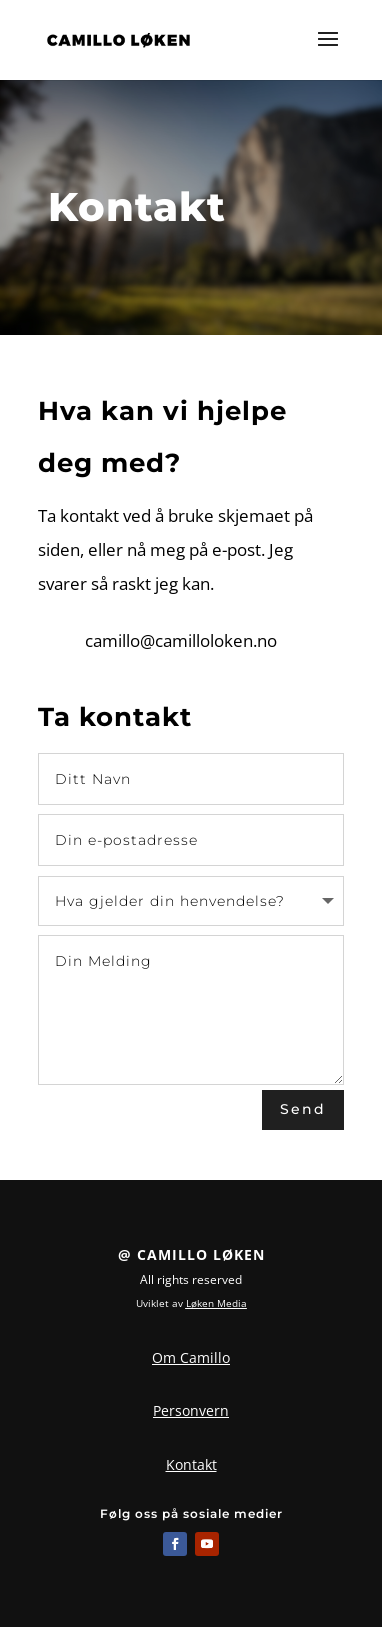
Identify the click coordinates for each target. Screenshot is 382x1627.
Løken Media (216, 1303)
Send (303, 1109)
